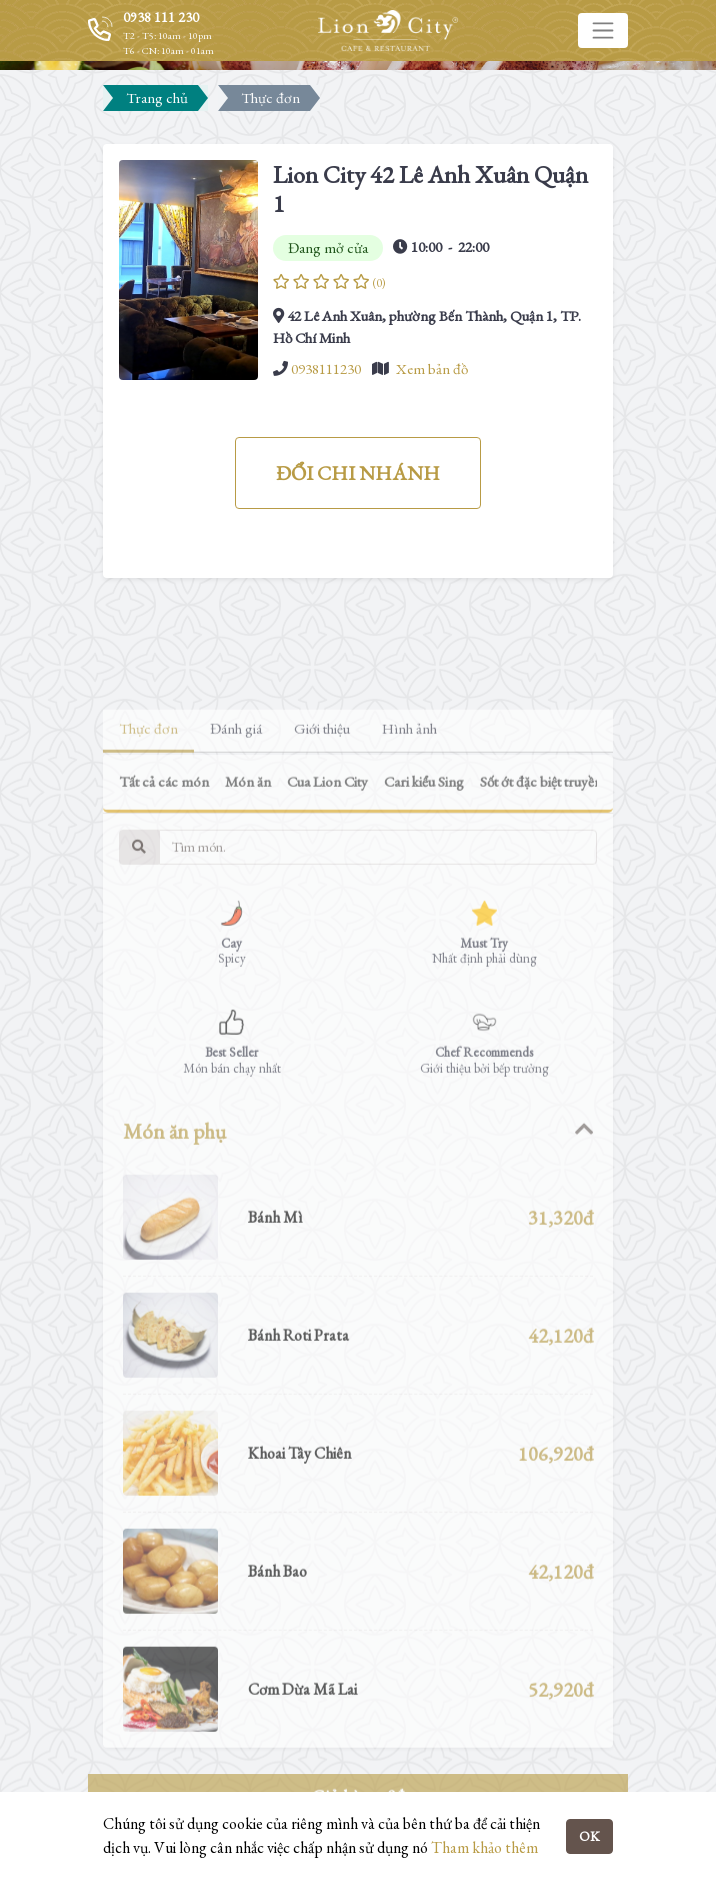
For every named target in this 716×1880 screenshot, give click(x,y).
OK (589, 1836)
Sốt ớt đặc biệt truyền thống (559, 832)
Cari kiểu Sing (424, 832)
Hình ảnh (409, 779)
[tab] (358, 1182)
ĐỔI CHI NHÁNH (358, 473)
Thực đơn (148, 779)
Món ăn (248, 832)
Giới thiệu (322, 779)
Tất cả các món (164, 832)
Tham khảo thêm (484, 1847)
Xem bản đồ (432, 368)
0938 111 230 (161, 17)
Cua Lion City (327, 832)
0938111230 (326, 368)
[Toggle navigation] (603, 30)
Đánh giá (236, 779)
